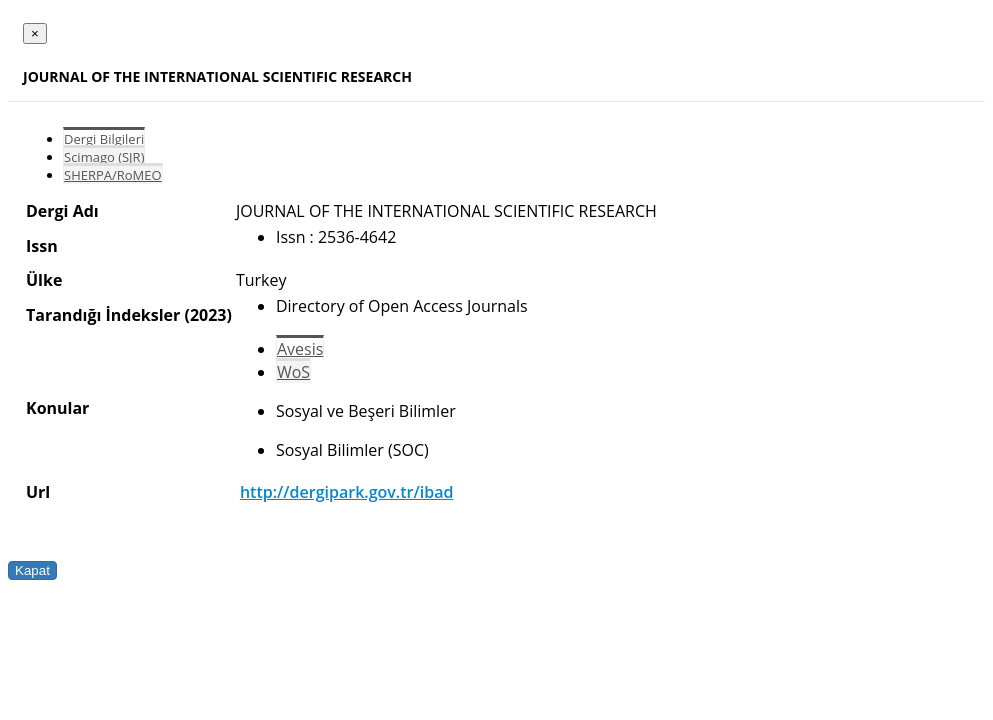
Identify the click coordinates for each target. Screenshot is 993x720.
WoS (293, 372)
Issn (42, 246)
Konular (57, 408)
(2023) (207, 315)
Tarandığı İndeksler (103, 315)
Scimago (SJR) (104, 157)
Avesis (300, 349)
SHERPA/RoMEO (113, 175)
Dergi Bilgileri (104, 139)
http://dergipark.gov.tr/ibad (346, 492)
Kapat (32, 570)
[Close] (35, 33)
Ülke (44, 280)
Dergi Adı (62, 211)
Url (38, 492)
